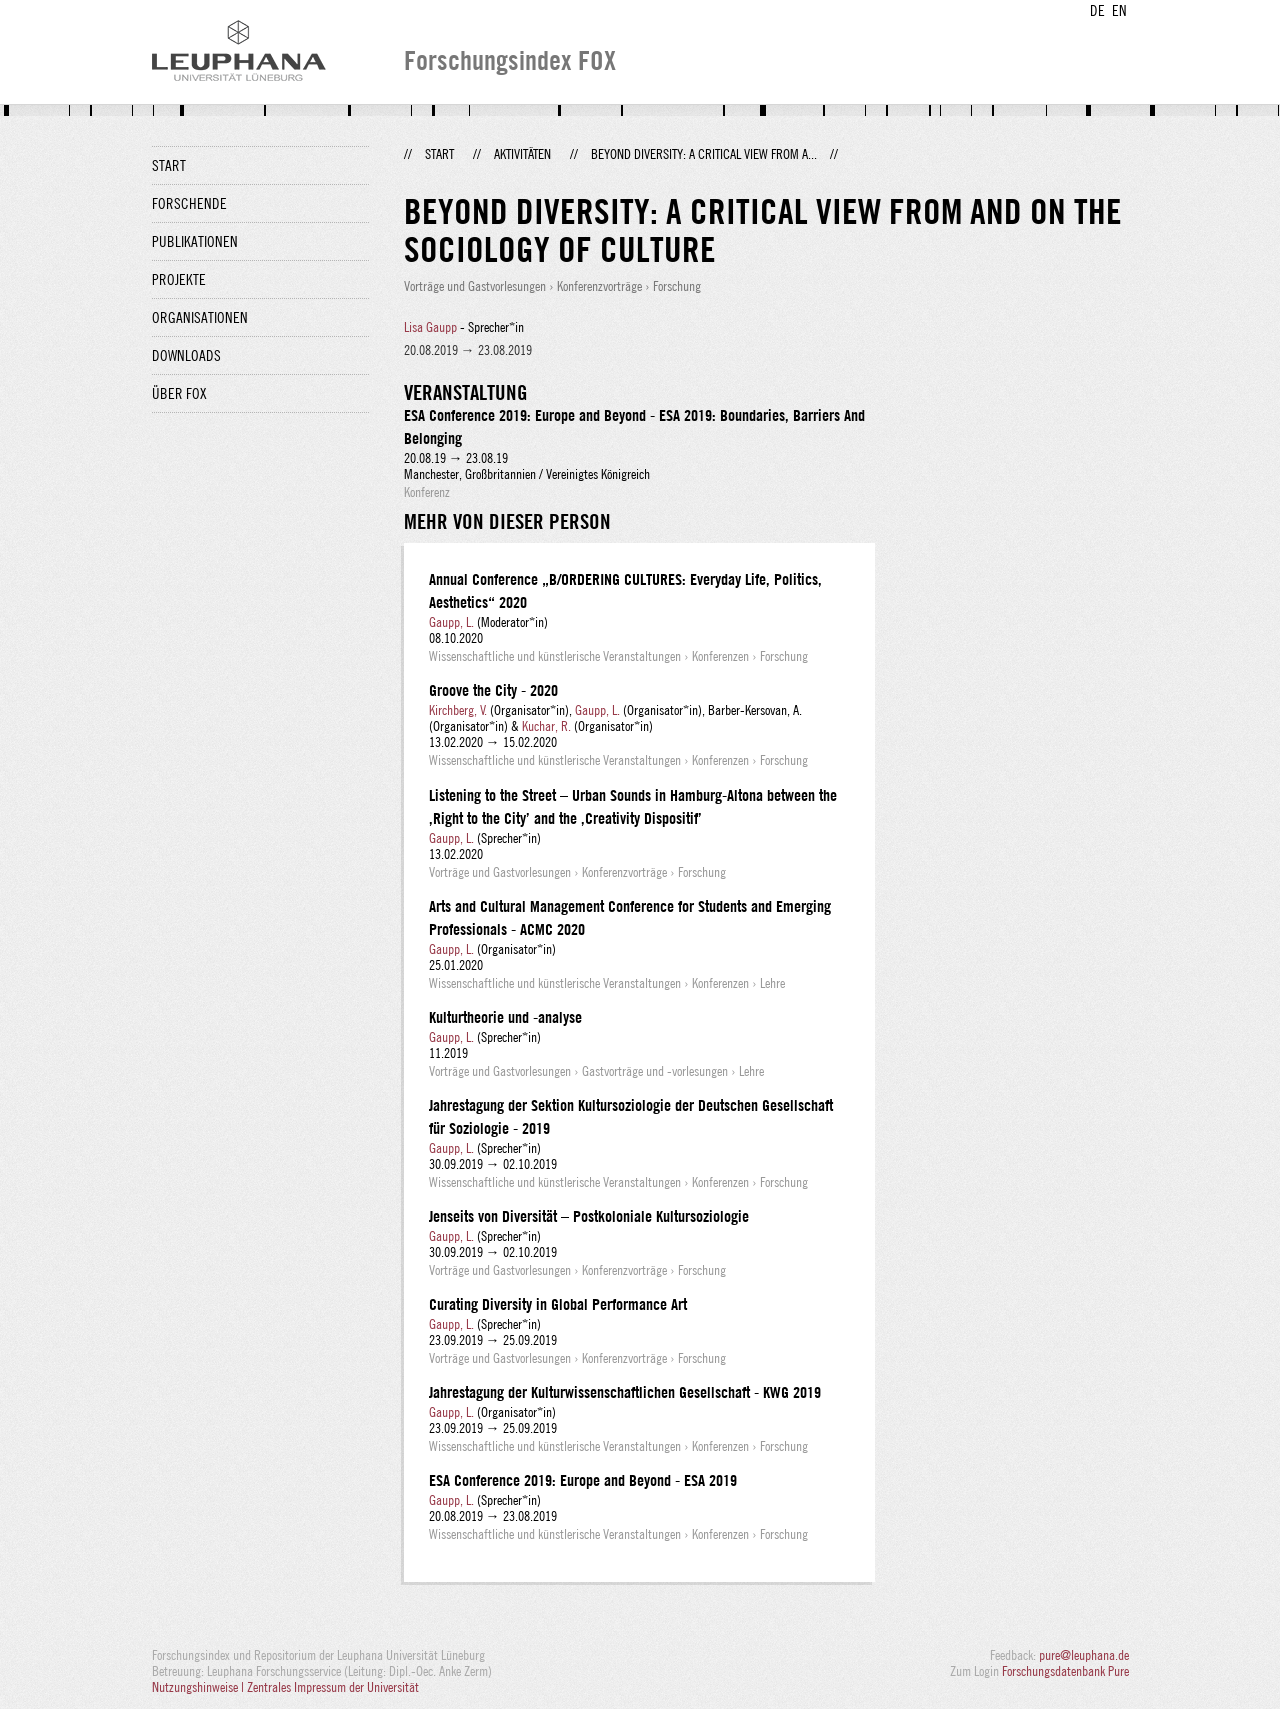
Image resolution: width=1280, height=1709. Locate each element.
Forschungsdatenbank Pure (1065, 1671)
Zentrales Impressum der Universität (333, 1687)
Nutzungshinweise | (199, 1687)
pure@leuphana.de (1084, 1655)
